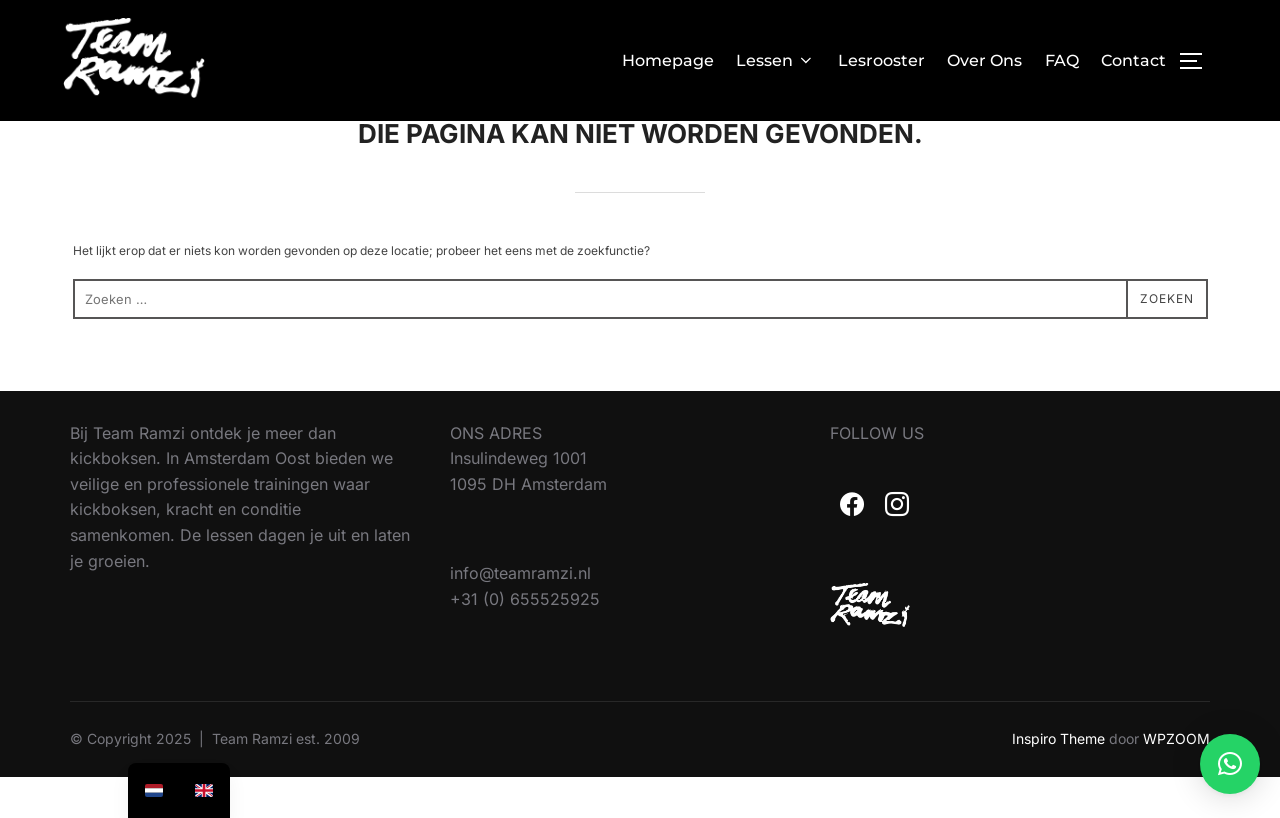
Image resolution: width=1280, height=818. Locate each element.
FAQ (1062, 60)
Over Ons (984, 60)
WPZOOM (1176, 779)
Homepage (668, 60)
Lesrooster (881, 60)
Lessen (775, 60)
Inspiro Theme (1058, 779)
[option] (204, 790)
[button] (1230, 764)
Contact (1133, 60)
